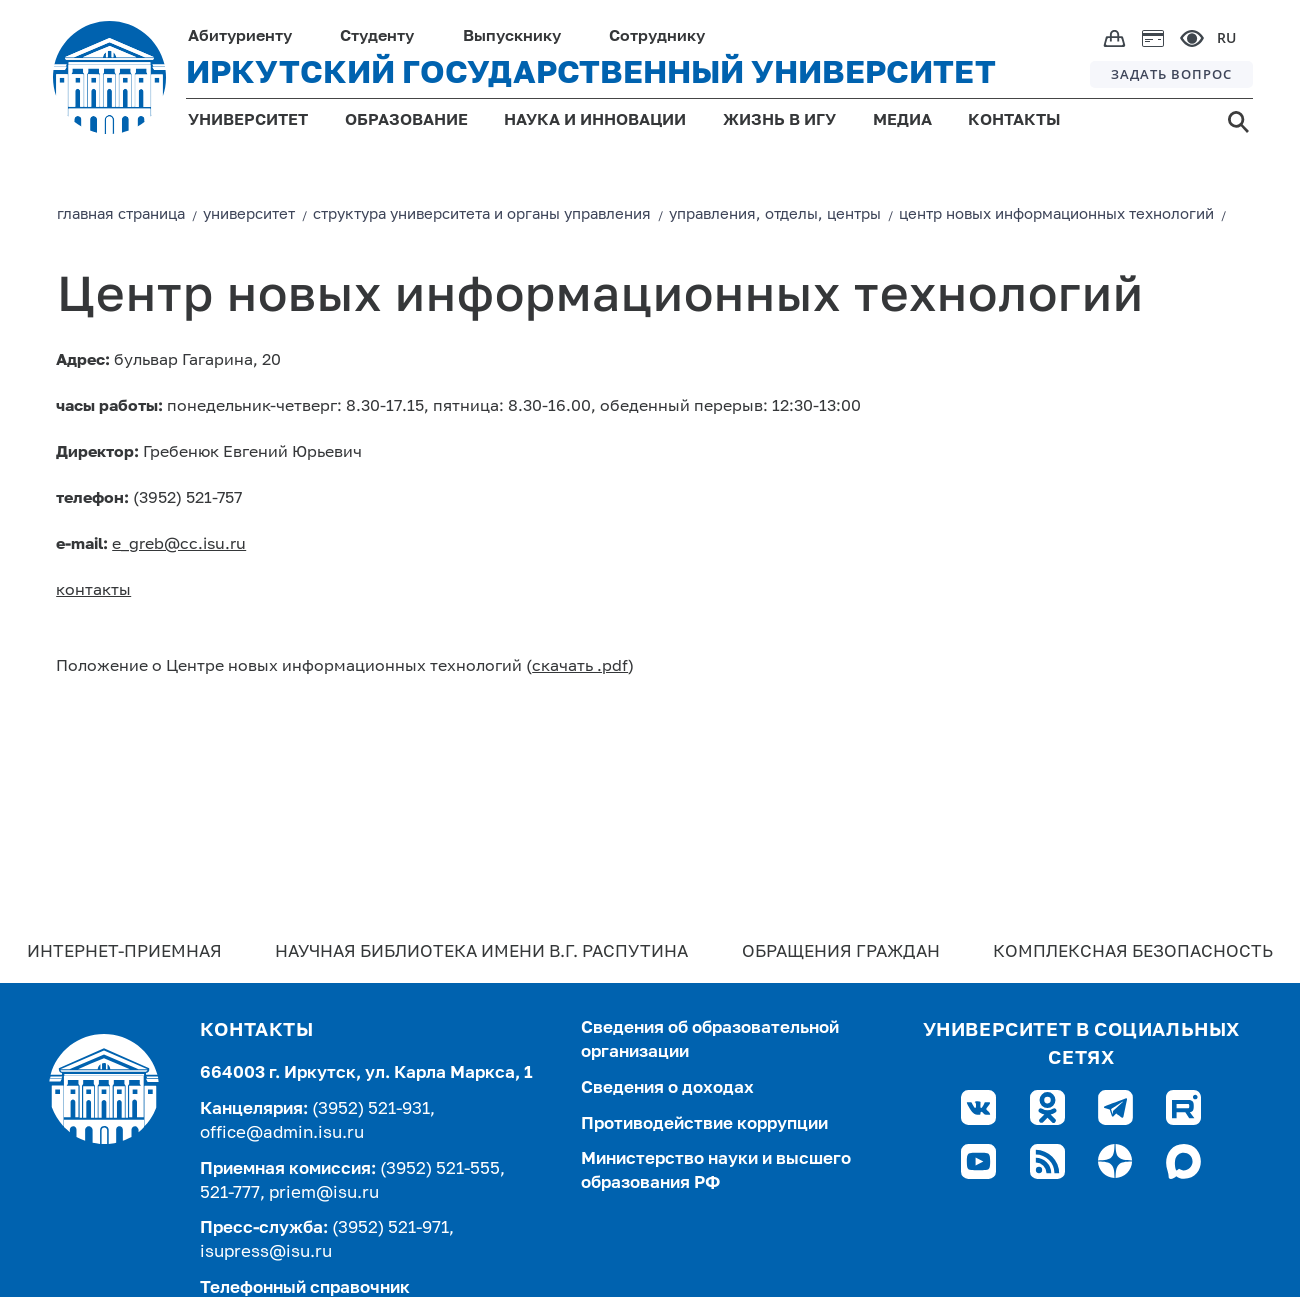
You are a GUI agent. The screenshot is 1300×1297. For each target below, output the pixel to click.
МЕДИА (902, 121)
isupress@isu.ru (266, 1252)
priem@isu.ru (324, 1193)
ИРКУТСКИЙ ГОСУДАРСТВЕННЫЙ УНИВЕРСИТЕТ (591, 74)
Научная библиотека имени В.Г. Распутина (481, 952)
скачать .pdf (580, 667)
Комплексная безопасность (1133, 952)
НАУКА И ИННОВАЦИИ (595, 121)
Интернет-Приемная (124, 952)
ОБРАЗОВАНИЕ (406, 121)
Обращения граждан (841, 952)
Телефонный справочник (305, 1288)
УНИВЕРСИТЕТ (248, 121)
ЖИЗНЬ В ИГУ (779, 121)
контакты (93, 591)
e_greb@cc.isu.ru (179, 545)
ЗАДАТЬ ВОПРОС (1171, 74)
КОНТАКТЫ (1014, 121)
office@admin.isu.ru (282, 1133)
